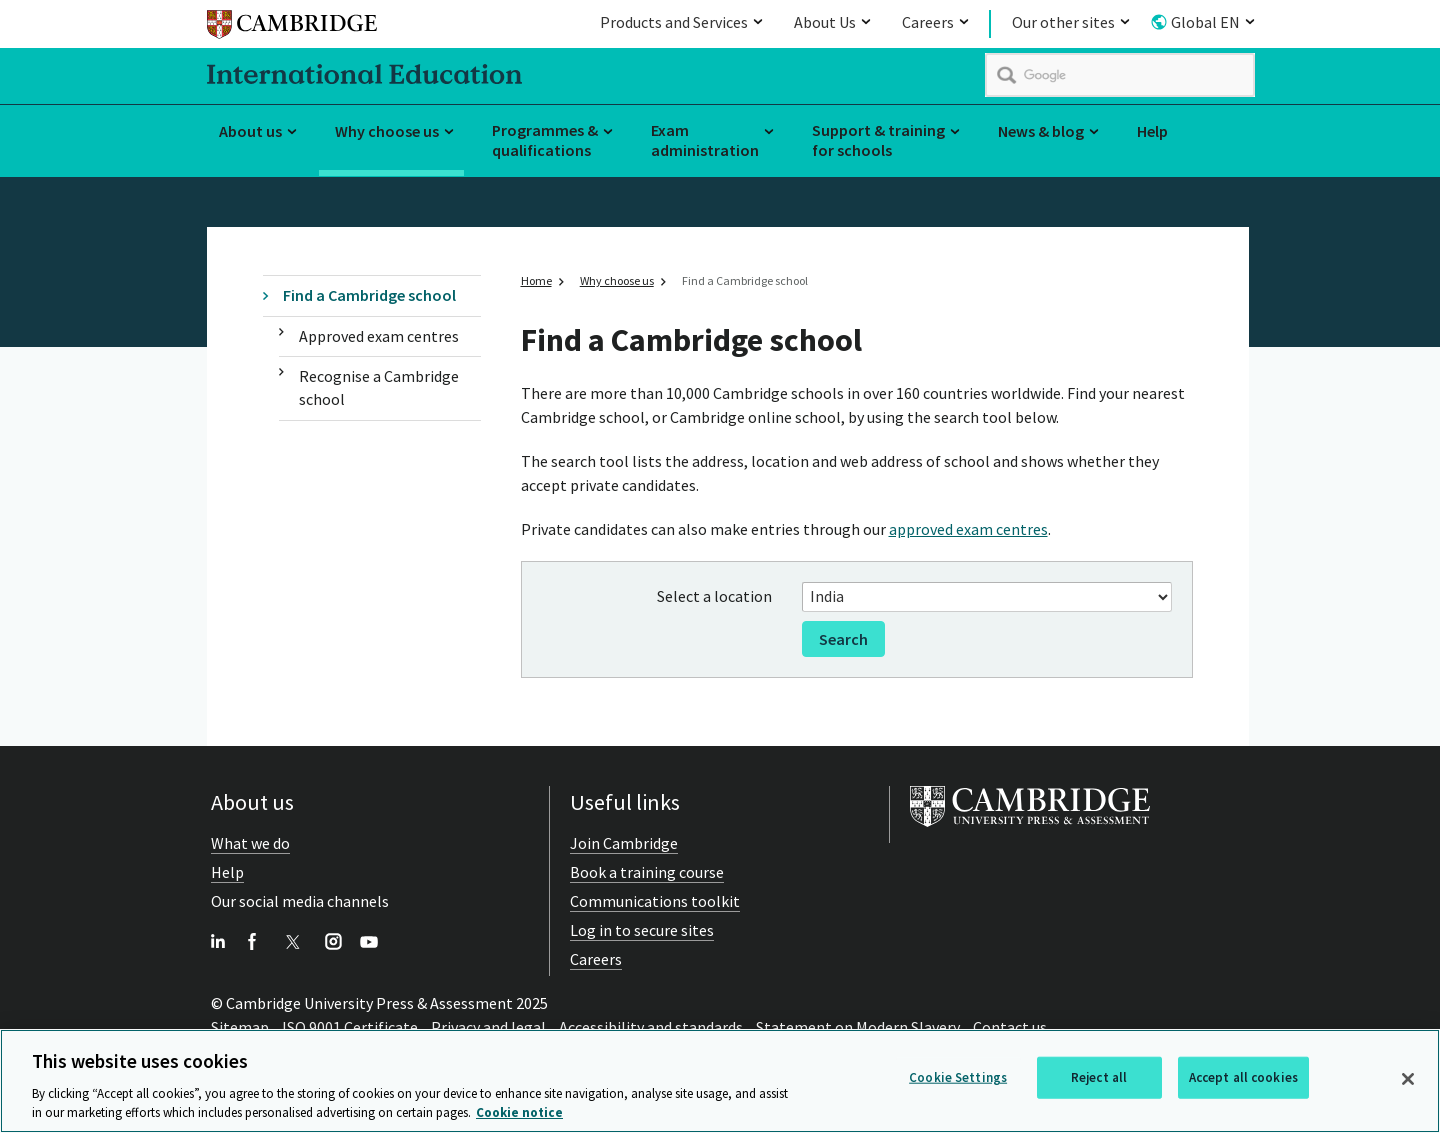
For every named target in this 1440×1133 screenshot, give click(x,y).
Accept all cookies (1243, 1078)
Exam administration (705, 140)
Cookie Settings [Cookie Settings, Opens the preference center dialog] (958, 1078)
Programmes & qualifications (545, 140)
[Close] (1408, 1080)
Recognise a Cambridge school (379, 387)
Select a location (714, 596)
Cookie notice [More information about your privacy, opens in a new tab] (519, 1114)
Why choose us (387, 131)
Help (1152, 131)
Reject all (1099, 1078)
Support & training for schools (878, 140)
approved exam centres (968, 529)
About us (250, 131)
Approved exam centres (379, 336)
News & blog (1041, 131)
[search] (1120, 75)
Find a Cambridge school (369, 295)
